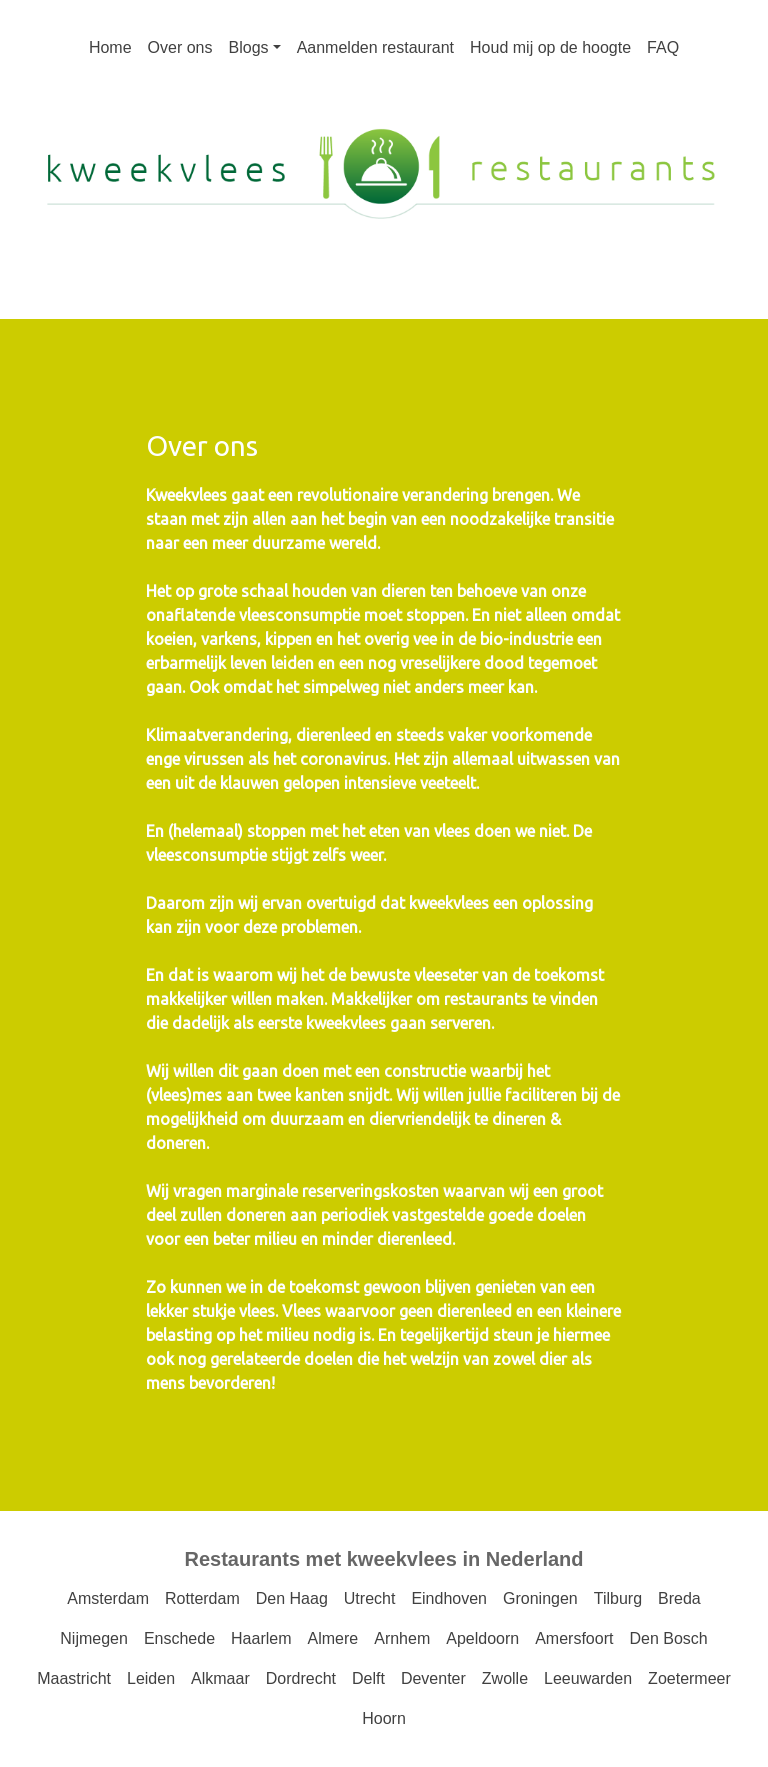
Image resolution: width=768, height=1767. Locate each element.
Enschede (179, 1638)
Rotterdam (202, 1598)
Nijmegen (94, 1638)
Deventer (433, 1678)
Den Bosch (668, 1638)
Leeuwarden (588, 1678)
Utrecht (370, 1598)
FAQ (663, 47)
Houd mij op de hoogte (550, 47)
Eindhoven (449, 1598)
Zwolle (505, 1678)
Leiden (151, 1678)
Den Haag (292, 1598)
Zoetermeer (689, 1678)
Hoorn (384, 1718)
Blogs (249, 47)
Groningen (540, 1598)
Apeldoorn (482, 1638)
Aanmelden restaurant (375, 47)
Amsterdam (108, 1598)
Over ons (180, 47)
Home (110, 47)
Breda (679, 1598)
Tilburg (618, 1598)
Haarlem (261, 1638)
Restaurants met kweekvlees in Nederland (383, 1559)
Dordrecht (301, 1678)
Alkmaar (220, 1678)
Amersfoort (574, 1638)
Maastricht (74, 1678)
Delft (368, 1678)
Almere (333, 1638)
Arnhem (402, 1638)
